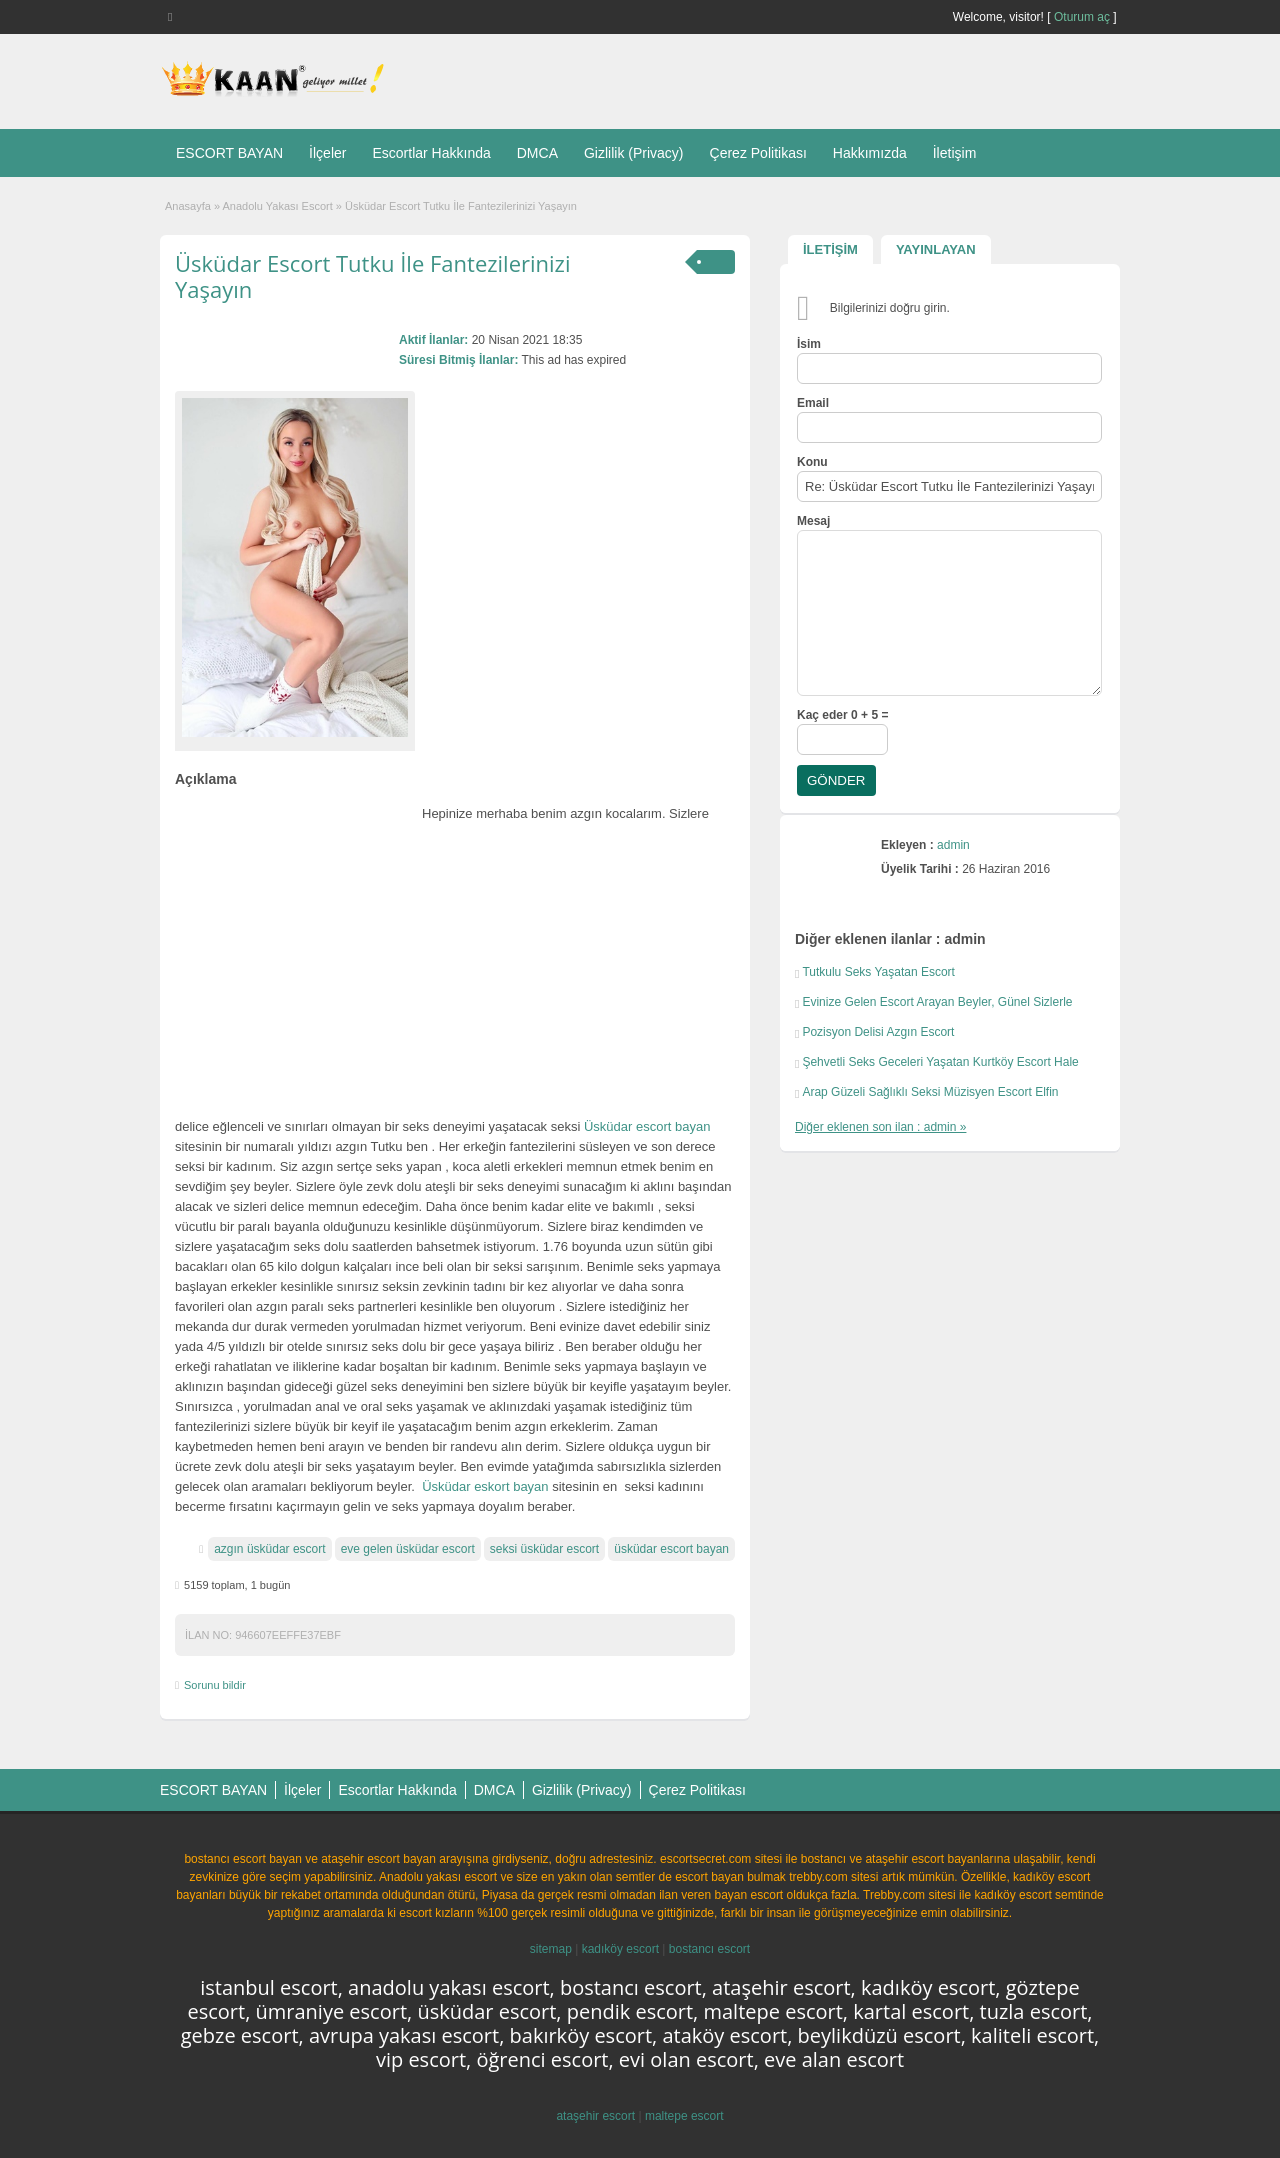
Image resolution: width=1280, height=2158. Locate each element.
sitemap (551, 1949)
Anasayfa (188, 206)
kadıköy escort (620, 1949)
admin (953, 845)
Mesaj (813, 521)
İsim (809, 344)
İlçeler (327, 153)
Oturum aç (1083, 17)
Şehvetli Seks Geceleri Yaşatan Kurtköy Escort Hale (940, 1062)
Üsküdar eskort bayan (485, 1486)
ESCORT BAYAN (229, 153)
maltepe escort (684, 2116)
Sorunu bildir (215, 1685)
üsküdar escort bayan (671, 1549)
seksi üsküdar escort (544, 1549)
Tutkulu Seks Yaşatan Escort (878, 972)
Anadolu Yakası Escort (278, 206)
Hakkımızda (870, 153)
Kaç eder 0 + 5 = (842, 715)
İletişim (955, 153)
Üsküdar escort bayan (647, 1126)
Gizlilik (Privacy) (634, 153)
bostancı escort (709, 1949)
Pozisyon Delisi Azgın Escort (878, 1032)
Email (813, 403)
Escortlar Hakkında (431, 153)
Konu (812, 462)
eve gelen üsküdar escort (408, 1549)
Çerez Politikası (758, 153)
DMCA (537, 153)
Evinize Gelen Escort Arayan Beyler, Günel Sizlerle (937, 1002)
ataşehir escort (595, 2116)
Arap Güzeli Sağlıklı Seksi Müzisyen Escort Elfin (930, 1092)
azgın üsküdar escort (269, 1549)
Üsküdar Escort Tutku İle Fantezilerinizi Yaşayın (372, 276)
